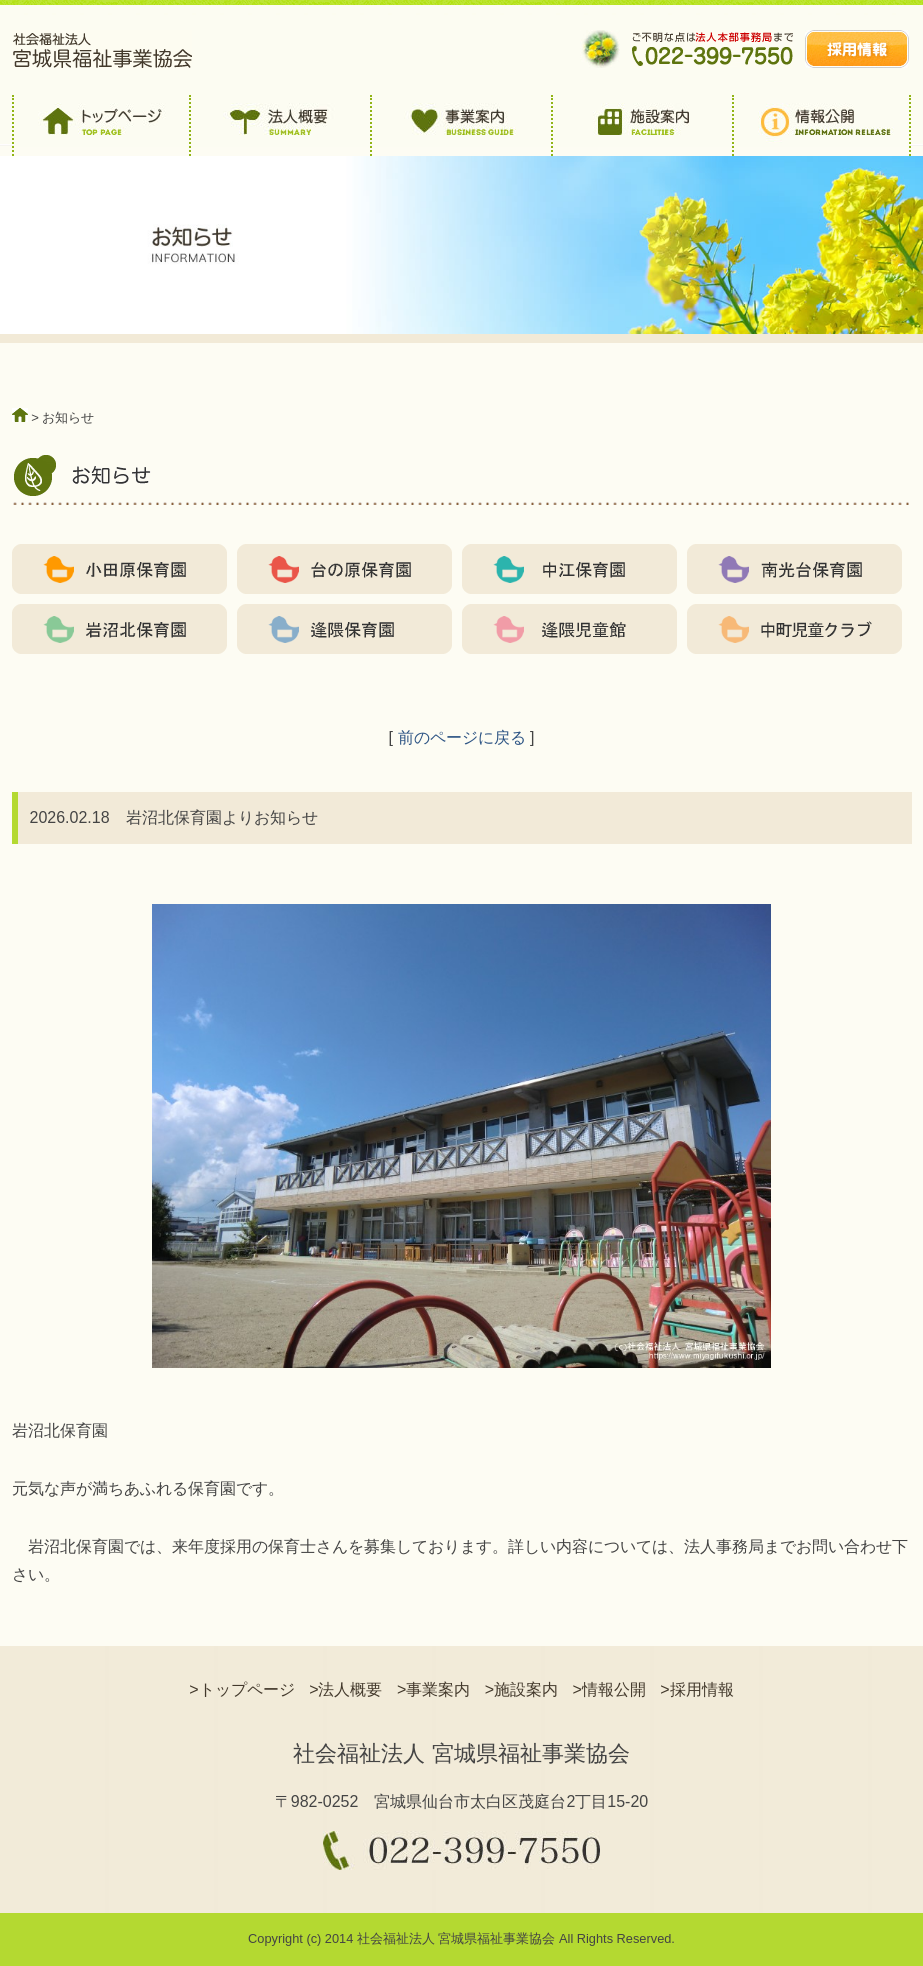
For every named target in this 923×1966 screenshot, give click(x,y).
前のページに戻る (462, 737)
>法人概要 (345, 1689)
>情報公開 (609, 1689)
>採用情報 (696, 1689)
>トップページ (241, 1689)
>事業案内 (433, 1689)
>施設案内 (521, 1689)
